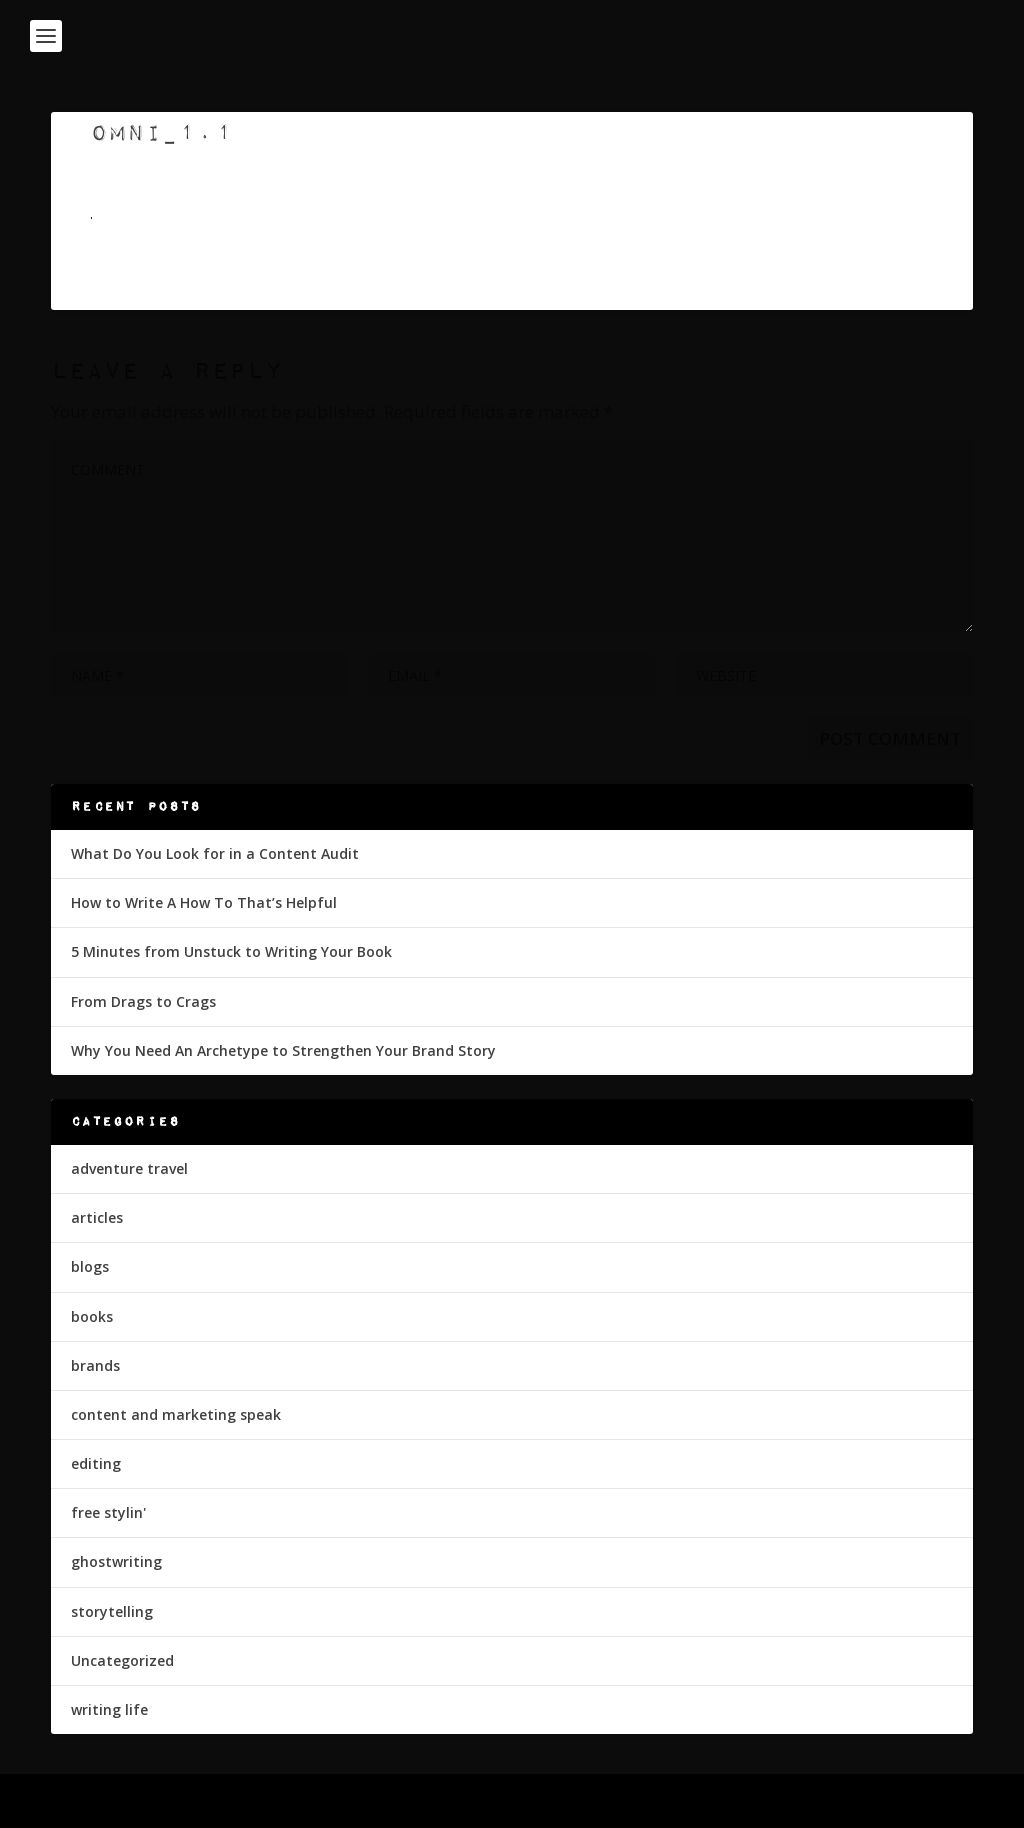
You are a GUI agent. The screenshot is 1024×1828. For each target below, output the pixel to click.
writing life (109, 1709)
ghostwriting (116, 1561)
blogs (90, 1266)
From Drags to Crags (143, 1001)
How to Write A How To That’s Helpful (204, 902)
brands (95, 1365)
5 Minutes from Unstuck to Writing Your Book (231, 951)
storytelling (112, 1611)
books (92, 1316)
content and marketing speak (176, 1414)
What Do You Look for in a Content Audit (215, 853)
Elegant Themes (189, 1803)
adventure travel (129, 1168)
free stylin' (108, 1512)
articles (97, 1217)
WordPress (376, 1803)
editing (96, 1463)
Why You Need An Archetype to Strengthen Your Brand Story (283, 1050)
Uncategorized (122, 1660)
